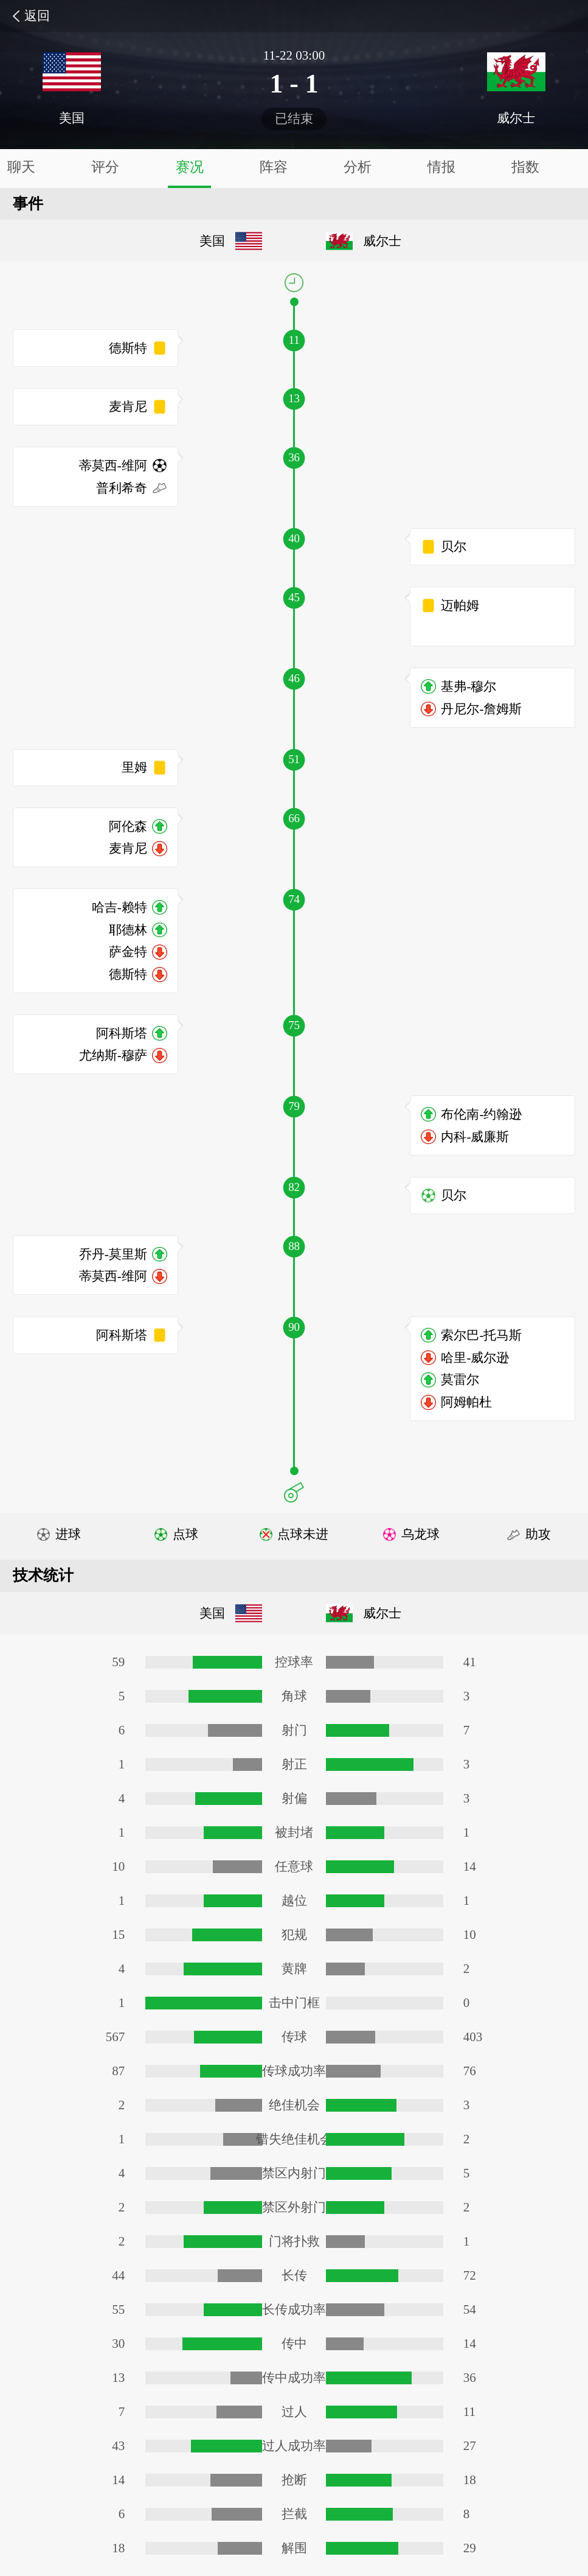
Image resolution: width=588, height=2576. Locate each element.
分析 (358, 167)
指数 (525, 167)
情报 (441, 167)
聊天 (21, 167)
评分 (105, 167)
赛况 (190, 167)
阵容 (274, 167)
